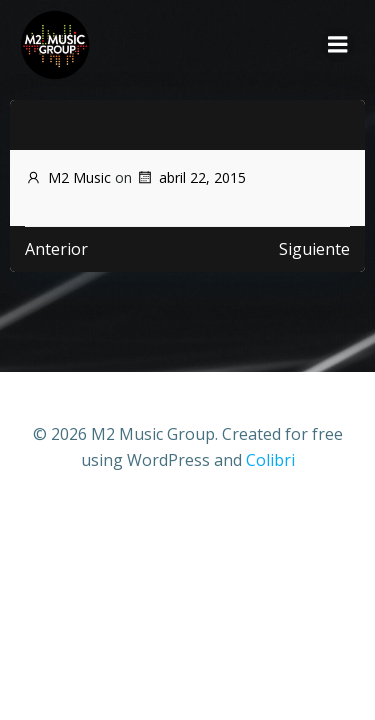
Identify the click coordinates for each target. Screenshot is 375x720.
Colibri (270, 460)
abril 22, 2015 (191, 177)
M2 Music (68, 177)
